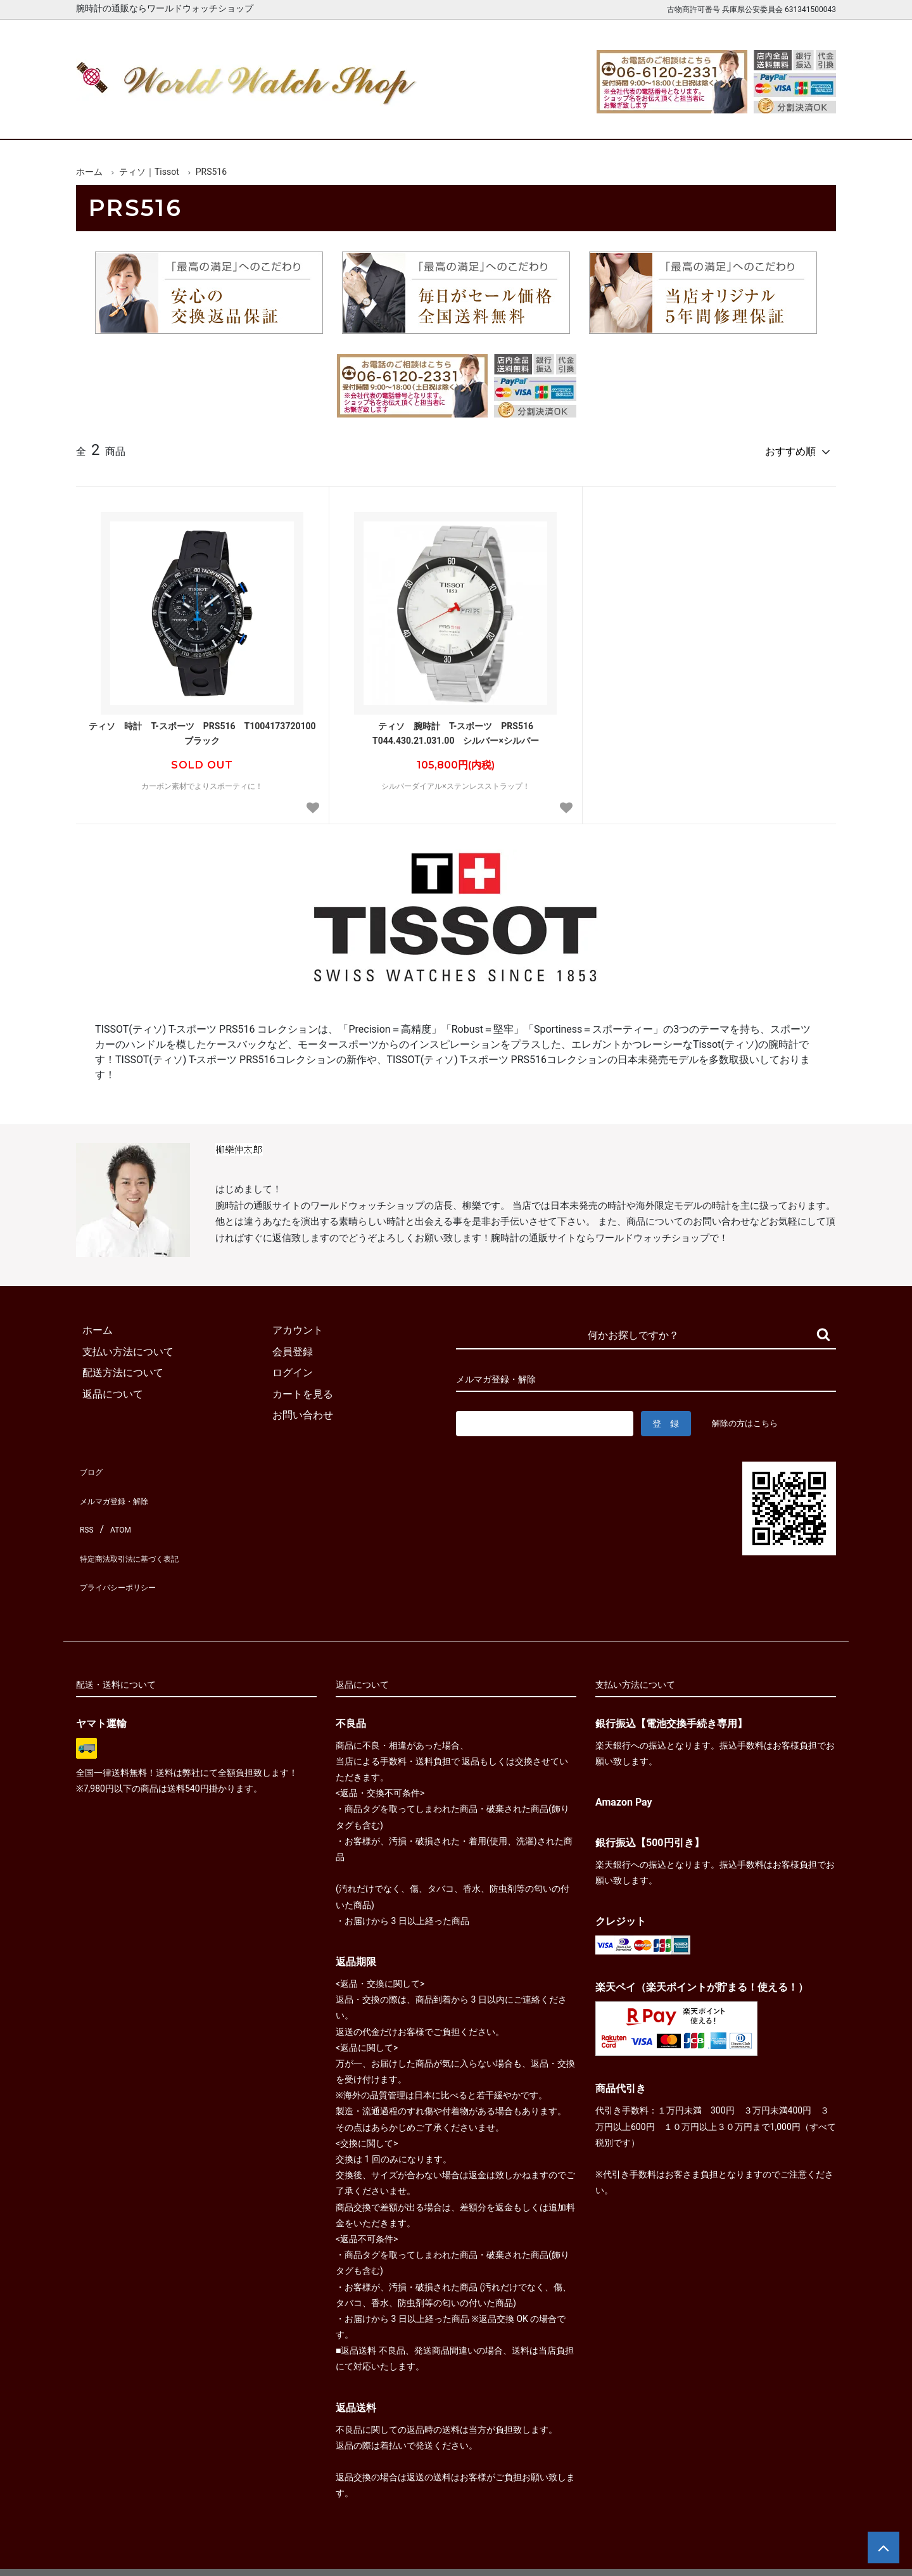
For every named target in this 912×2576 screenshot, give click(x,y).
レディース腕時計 (407, 119)
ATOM (117, 1506)
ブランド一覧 (505, 119)
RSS (85, 1506)
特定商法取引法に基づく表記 (142, 1527)
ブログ (91, 1463)
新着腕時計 (211, 119)
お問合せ (799, 119)
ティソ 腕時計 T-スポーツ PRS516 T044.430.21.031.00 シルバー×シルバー (457, 727)
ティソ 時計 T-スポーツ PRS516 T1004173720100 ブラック (205, 727)
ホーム (112, 119)
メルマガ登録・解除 (121, 1485)
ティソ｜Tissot (149, 172)
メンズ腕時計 (309, 119)
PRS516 (211, 172)
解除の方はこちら (750, 1417)
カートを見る (701, 119)
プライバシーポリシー (126, 1548)
